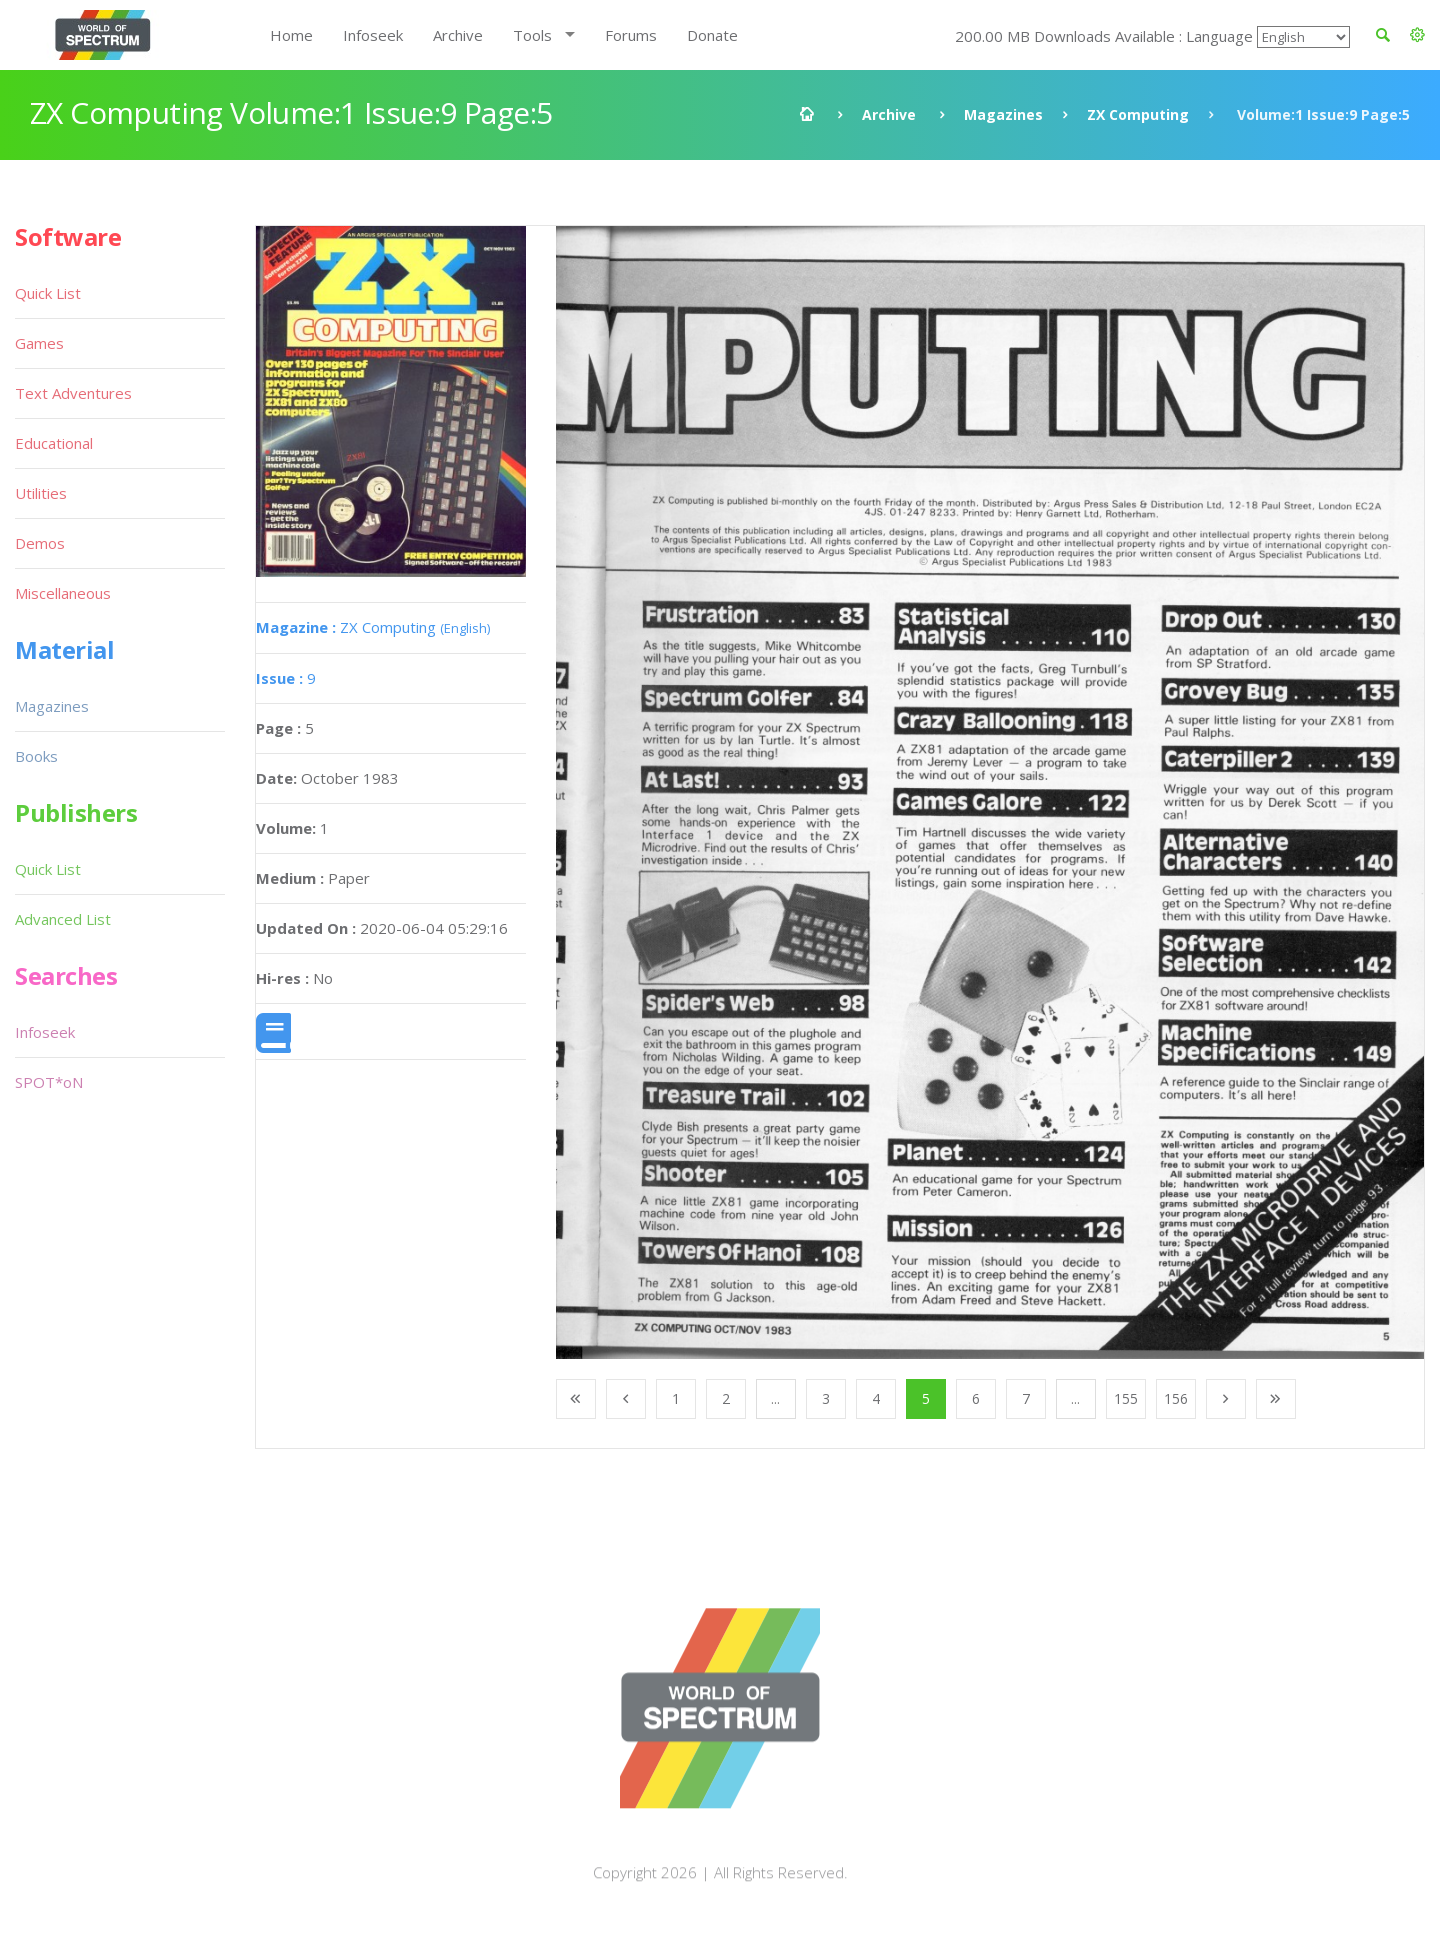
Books (36, 756)
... (775, 1398)
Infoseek (373, 35)
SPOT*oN (49, 1082)
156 (1176, 1398)
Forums (631, 35)
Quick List (48, 293)
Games (39, 343)
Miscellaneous (63, 593)
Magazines (1003, 114)
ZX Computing (1138, 114)
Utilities (41, 493)
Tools (532, 35)
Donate (712, 35)
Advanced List (63, 919)
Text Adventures (73, 393)
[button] (1417, 35)
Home (291, 35)
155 (1126, 1398)
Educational (54, 443)
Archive (458, 35)
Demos (40, 543)
